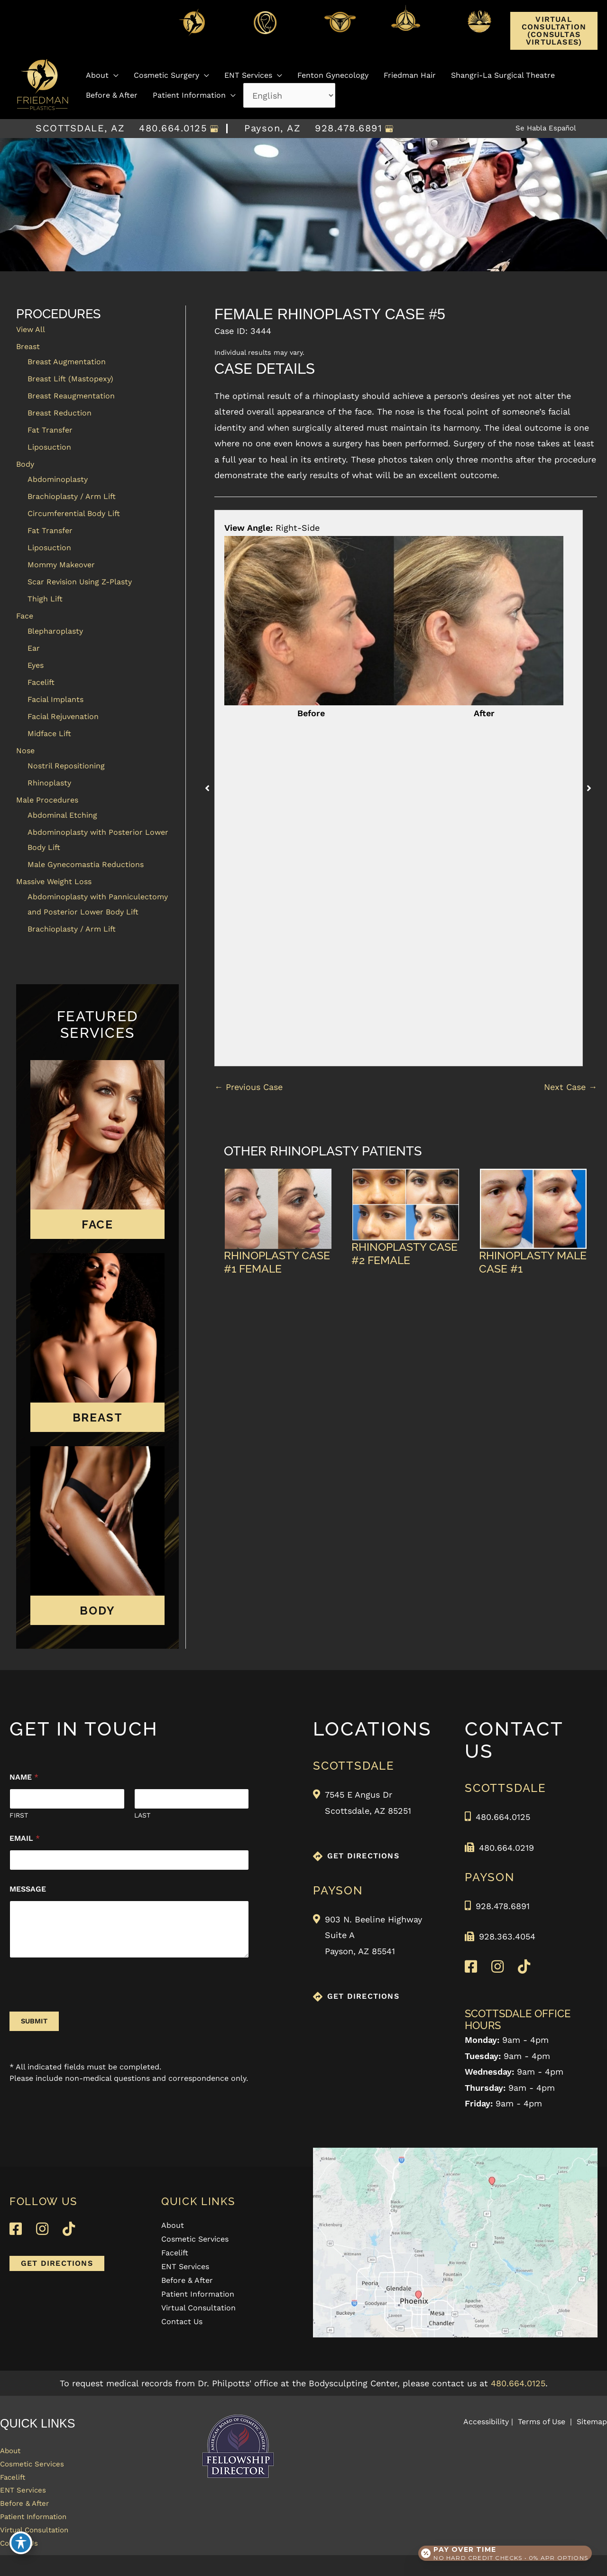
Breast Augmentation (67, 361)
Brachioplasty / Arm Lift (72, 496)
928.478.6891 (341, 128)
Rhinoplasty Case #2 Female (404, 1253)
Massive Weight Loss (54, 881)
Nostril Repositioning (66, 765)
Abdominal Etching (62, 815)
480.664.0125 (166, 128)
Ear (34, 648)
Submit (34, 2021)
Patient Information (41, 2532)
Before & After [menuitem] (187, 2281)
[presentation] (81, 2005)
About (12, 2452)
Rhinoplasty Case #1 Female (277, 1262)
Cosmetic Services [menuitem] (195, 2239)
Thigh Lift (45, 598)
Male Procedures (47, 799)
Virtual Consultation (41, 2547)
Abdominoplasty (58, 479)
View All (30, 329)
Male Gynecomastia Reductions (86, 864)
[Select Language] (289, 93)
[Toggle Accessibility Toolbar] (20, 2555)
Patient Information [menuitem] (197, 2294)
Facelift (41, 682)
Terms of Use (541, 2421)
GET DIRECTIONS (363, 1855)
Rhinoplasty (49, 782)
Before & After (29, 2516)
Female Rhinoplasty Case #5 (329, 314)
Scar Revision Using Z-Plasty (80, 581)
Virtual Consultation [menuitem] (198, 2308)
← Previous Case (248, 1087)
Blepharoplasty (55, 631)
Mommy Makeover (61, 564)
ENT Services (27, 2500)
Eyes (36, 665)
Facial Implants (55, 699)
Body (25, 464)
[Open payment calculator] (502, 2548)
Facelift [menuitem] (174, 2253)
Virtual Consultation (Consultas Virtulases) (554, 30)
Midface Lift (49, 733)
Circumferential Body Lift (74, 513)
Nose (25, 750)
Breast (28, 346)
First (18, 1815)
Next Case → (570, 1087)
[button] (554, 41)
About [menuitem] (172, 2226)
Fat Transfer (50, 429)
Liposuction (49, 447)
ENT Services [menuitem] (185, 2267)
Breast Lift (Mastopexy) (70, 378)
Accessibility (486, 2421)
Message (27, 1888)
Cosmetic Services (38, 2468)
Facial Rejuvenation (63, 716)
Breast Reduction (60, 412)
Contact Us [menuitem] (181, 2322)
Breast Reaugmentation (71, 395)
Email (24, 1838)
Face (24, 615)
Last (142, 1815)
